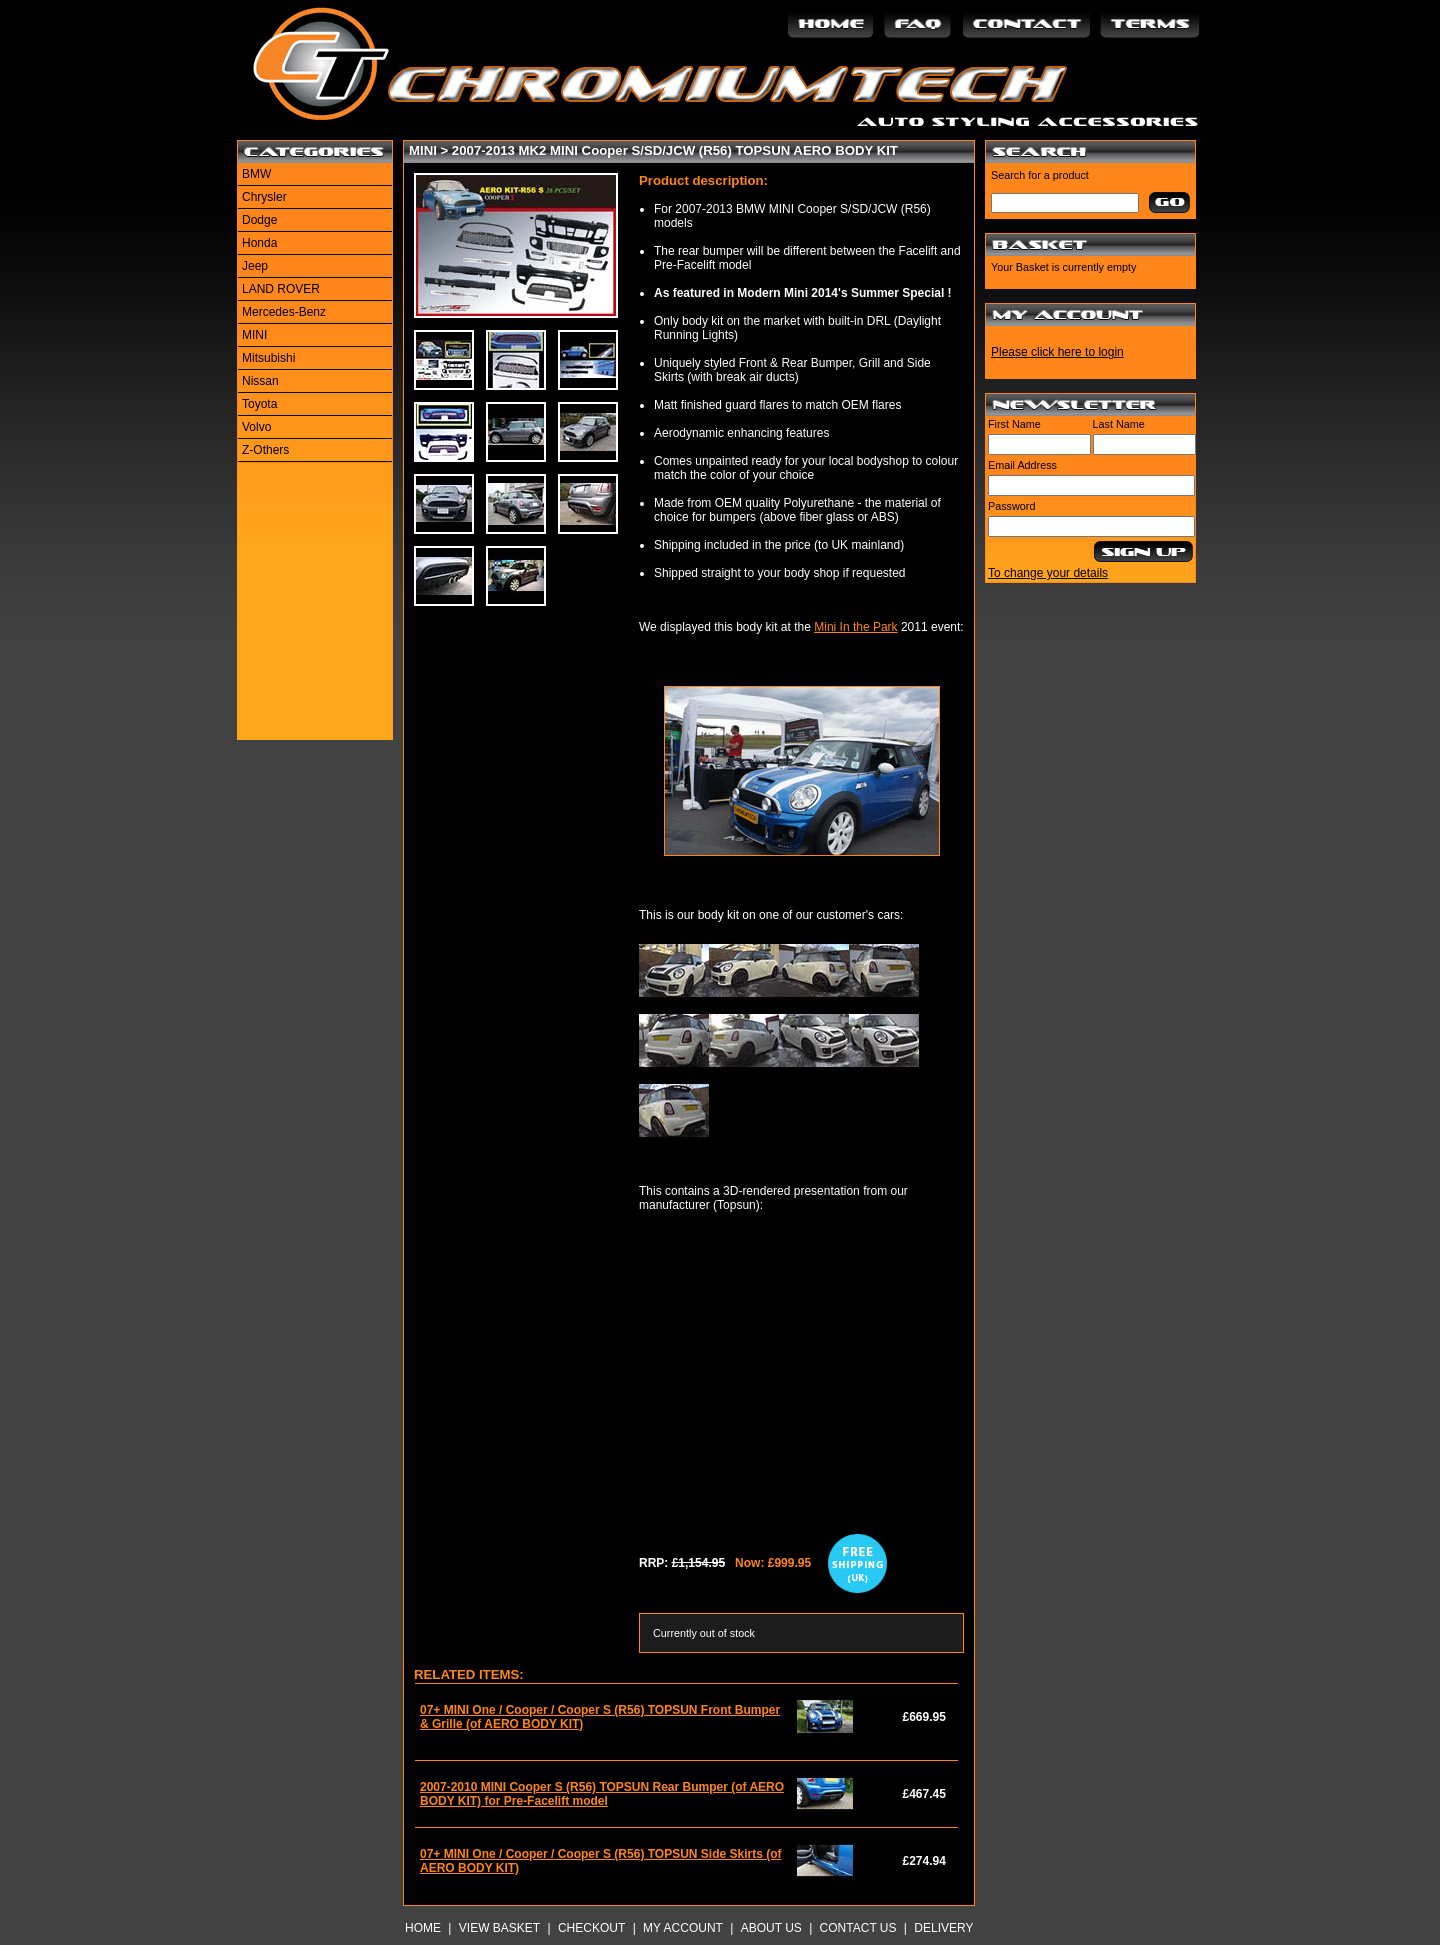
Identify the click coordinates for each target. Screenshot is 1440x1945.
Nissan (260, 381)
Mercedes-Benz (284, 312)
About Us (771, 1928)
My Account (683, 1928)
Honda (259, 243)
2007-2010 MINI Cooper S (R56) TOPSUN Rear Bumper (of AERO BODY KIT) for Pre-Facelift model (602, 1794)
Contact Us (858, 1928)
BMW (256, 174)
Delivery (943, 1928)
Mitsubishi (268, 358)
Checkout (591, 1928)
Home (423, 1928)
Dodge (259, 220)
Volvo (256, 427)
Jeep (255, 266)
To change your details (1048, 573)
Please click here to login (1057, 352)
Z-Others (265, 450)
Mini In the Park (855, 627)
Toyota (259, 404)
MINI (254, 335)
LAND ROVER (281, 289)
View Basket (499, 1928)
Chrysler (264, 197)
